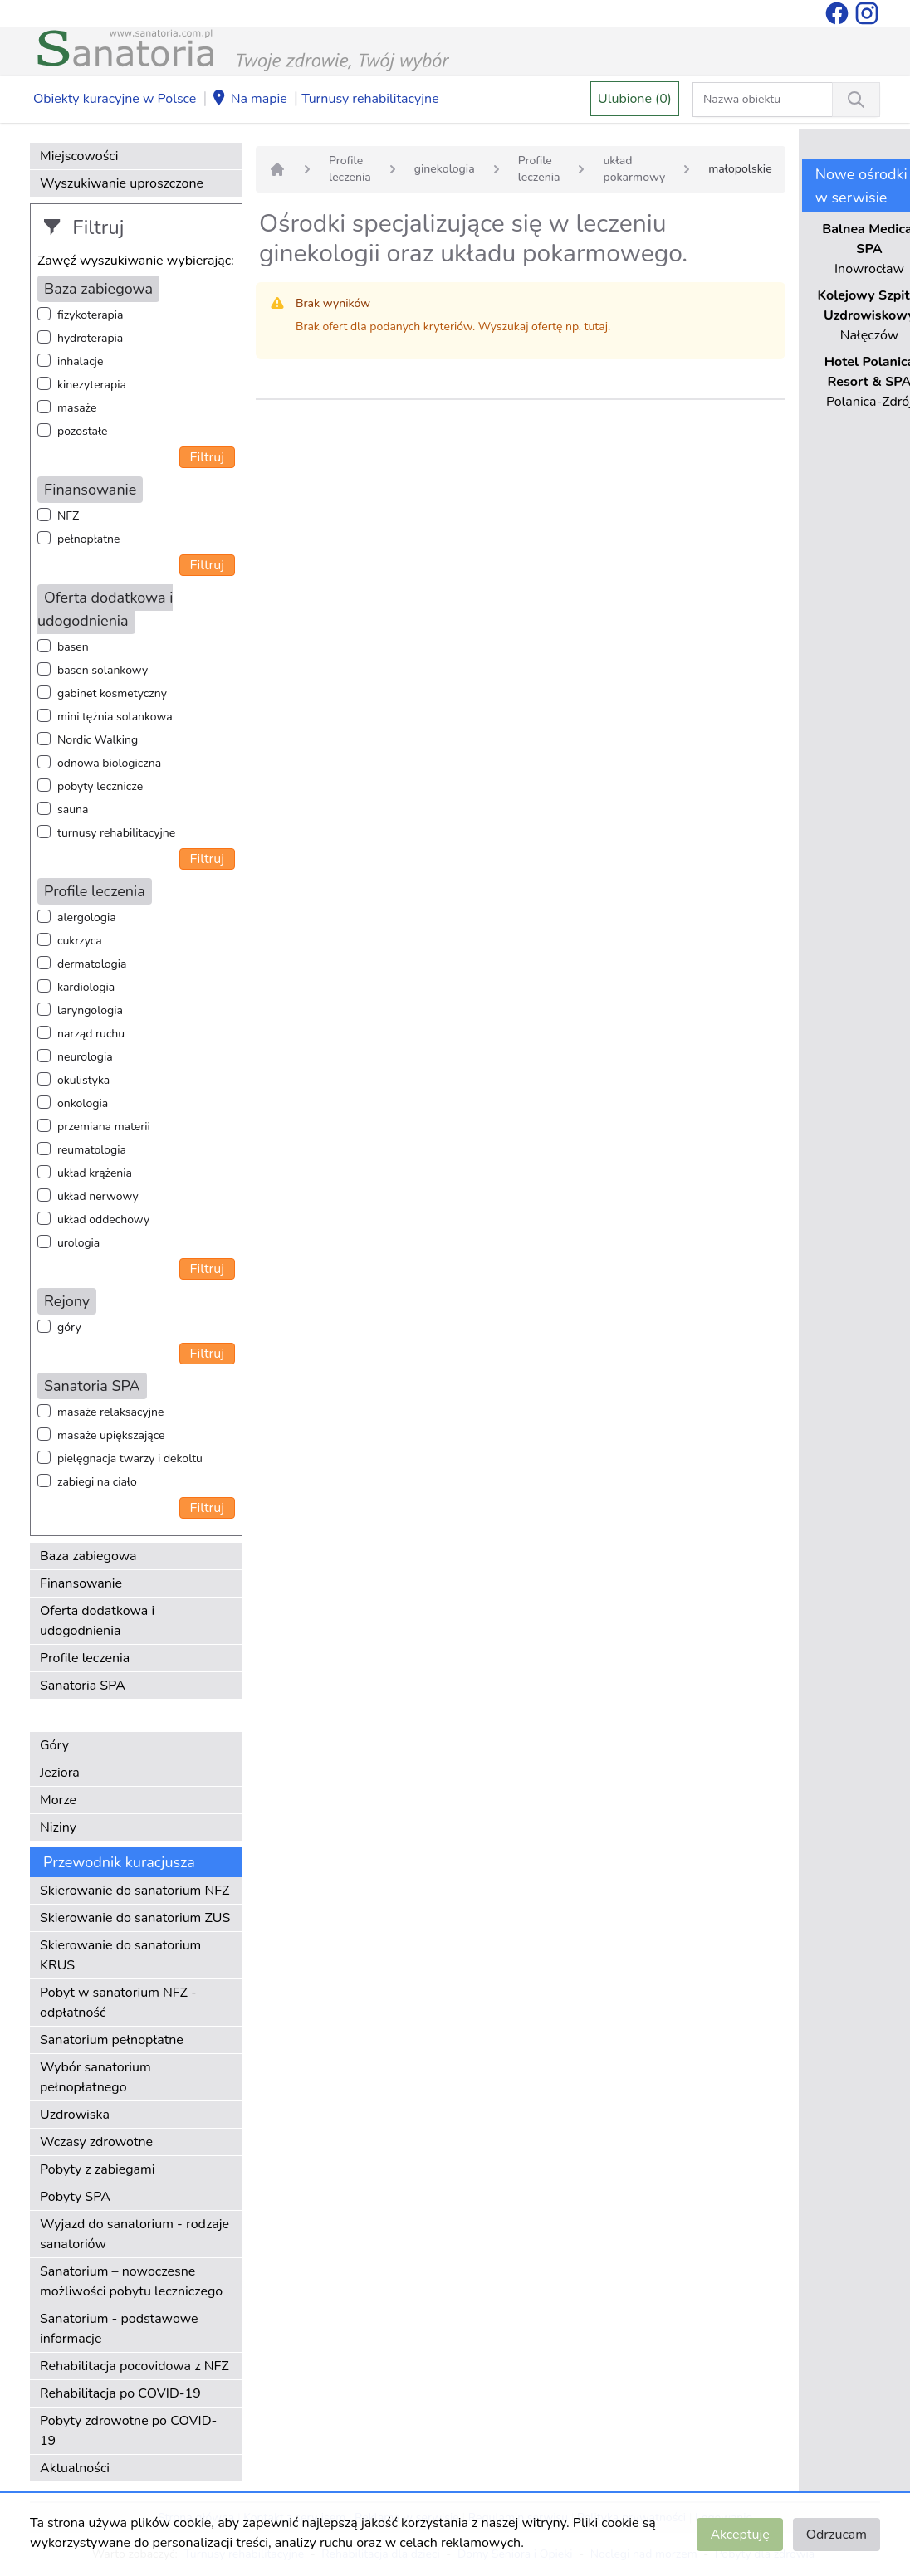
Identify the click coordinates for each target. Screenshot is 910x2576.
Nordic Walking (97, 740)
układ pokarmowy (634, 169)
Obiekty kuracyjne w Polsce (114, 99)
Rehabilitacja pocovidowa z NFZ (134, 2366)
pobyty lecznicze (100, 786)
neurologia (85, 1057)
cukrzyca (79, 941)
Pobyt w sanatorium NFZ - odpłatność (118, 2002)
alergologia (86, 917)
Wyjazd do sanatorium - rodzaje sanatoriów (134, 2234)
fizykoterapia (90, 315)
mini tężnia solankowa (115, 716)
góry (69, 1327)
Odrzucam (836, 2534)
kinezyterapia (91, 385)
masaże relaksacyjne (110, 1412)
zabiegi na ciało (97, 1482)
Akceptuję (739, 2534)
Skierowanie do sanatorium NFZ (134, 1890)
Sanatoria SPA (82, 1685)
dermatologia (91, 964)
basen (73, 647)
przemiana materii (103, 1126)
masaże (76, 408)
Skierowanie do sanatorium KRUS (120, 1955)
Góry (54, 1745)
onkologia (82, 1103)
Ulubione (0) (635, 99)
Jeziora (60, 1773)
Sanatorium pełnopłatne (111, 2040)
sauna (72, 809)
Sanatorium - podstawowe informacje (119, 2329)
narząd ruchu (91, 1034)
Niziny (58, 1827)
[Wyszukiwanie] (856, 99)
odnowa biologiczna (109, 763)
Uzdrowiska (75, 2114)
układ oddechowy (103, 1219)
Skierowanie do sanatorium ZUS (135, 1918)
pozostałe (82, 431)
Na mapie (249, 100)
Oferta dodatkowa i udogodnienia (97, 1621)
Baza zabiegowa (88, 1556)
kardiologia (86, 987)
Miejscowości (79, 156)
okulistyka (83, 1080)
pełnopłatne (88, 539)
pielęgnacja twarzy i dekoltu (130, 1458)
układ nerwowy (98, 1196)
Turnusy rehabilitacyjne (369, 99)
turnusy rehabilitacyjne (116, 833)
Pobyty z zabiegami (97, 2169)
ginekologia (444, 169)
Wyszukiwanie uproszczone (121, 183)
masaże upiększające (111, 1435)
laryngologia (90, 1010)
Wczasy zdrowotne (96, 2142)
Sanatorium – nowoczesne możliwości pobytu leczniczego (131, 2281)
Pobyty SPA (75, 2197)
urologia (78, 1243)
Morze (58, 1800)
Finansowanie (81, 1583)
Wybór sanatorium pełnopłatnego (95, 2077)
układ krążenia (94, 1173)
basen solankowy (102, 670)
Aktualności (75, 2468)
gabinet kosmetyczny (112, 693)
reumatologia (91, 1150)
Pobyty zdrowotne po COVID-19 (128, 2431)
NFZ (68, 516)
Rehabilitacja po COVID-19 (120, 2393)
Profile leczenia (85, 1658)
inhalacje (80, 361)
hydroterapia (90, 338)
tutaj (596, 326)
